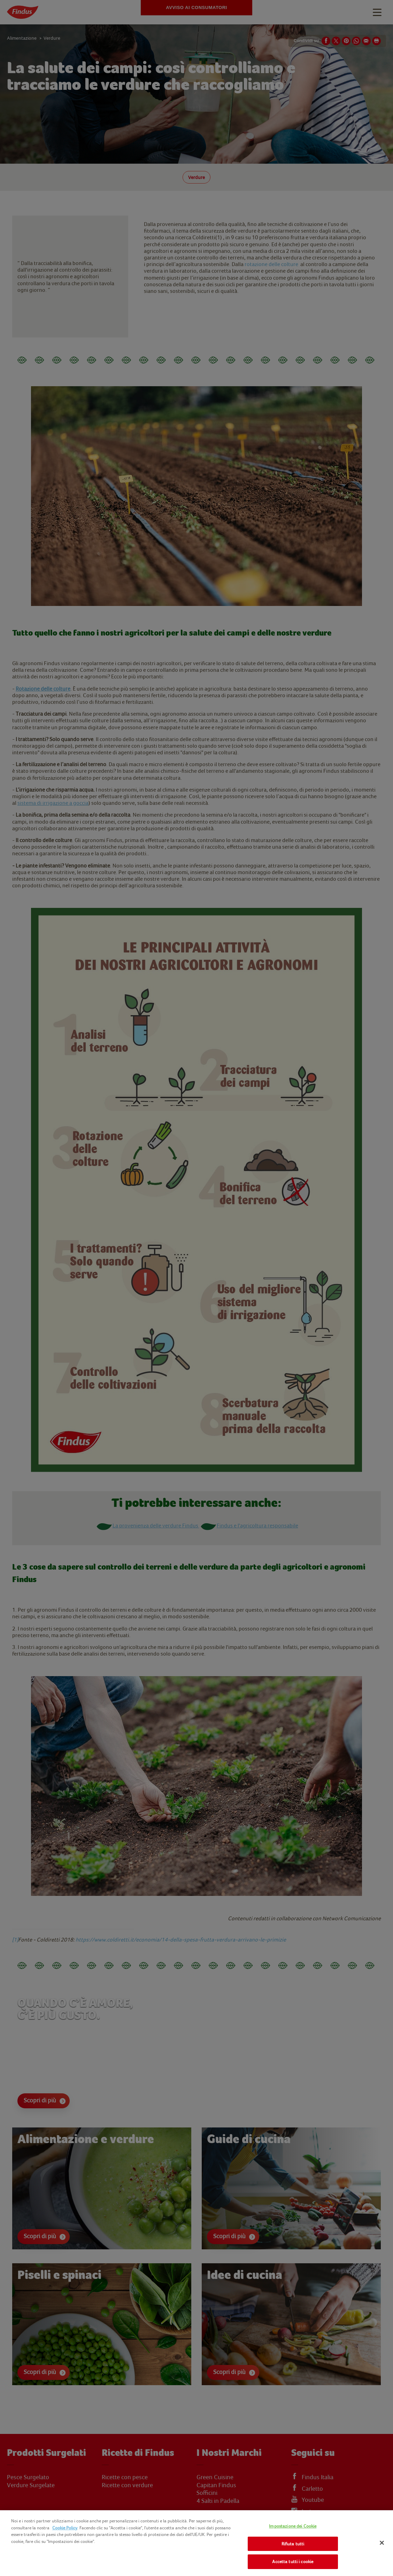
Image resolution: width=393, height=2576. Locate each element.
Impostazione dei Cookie (292, 2526)
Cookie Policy (64, 2527)
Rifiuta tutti (293, 2543)
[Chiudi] (382, 2543)
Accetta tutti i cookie (292, 2561)
